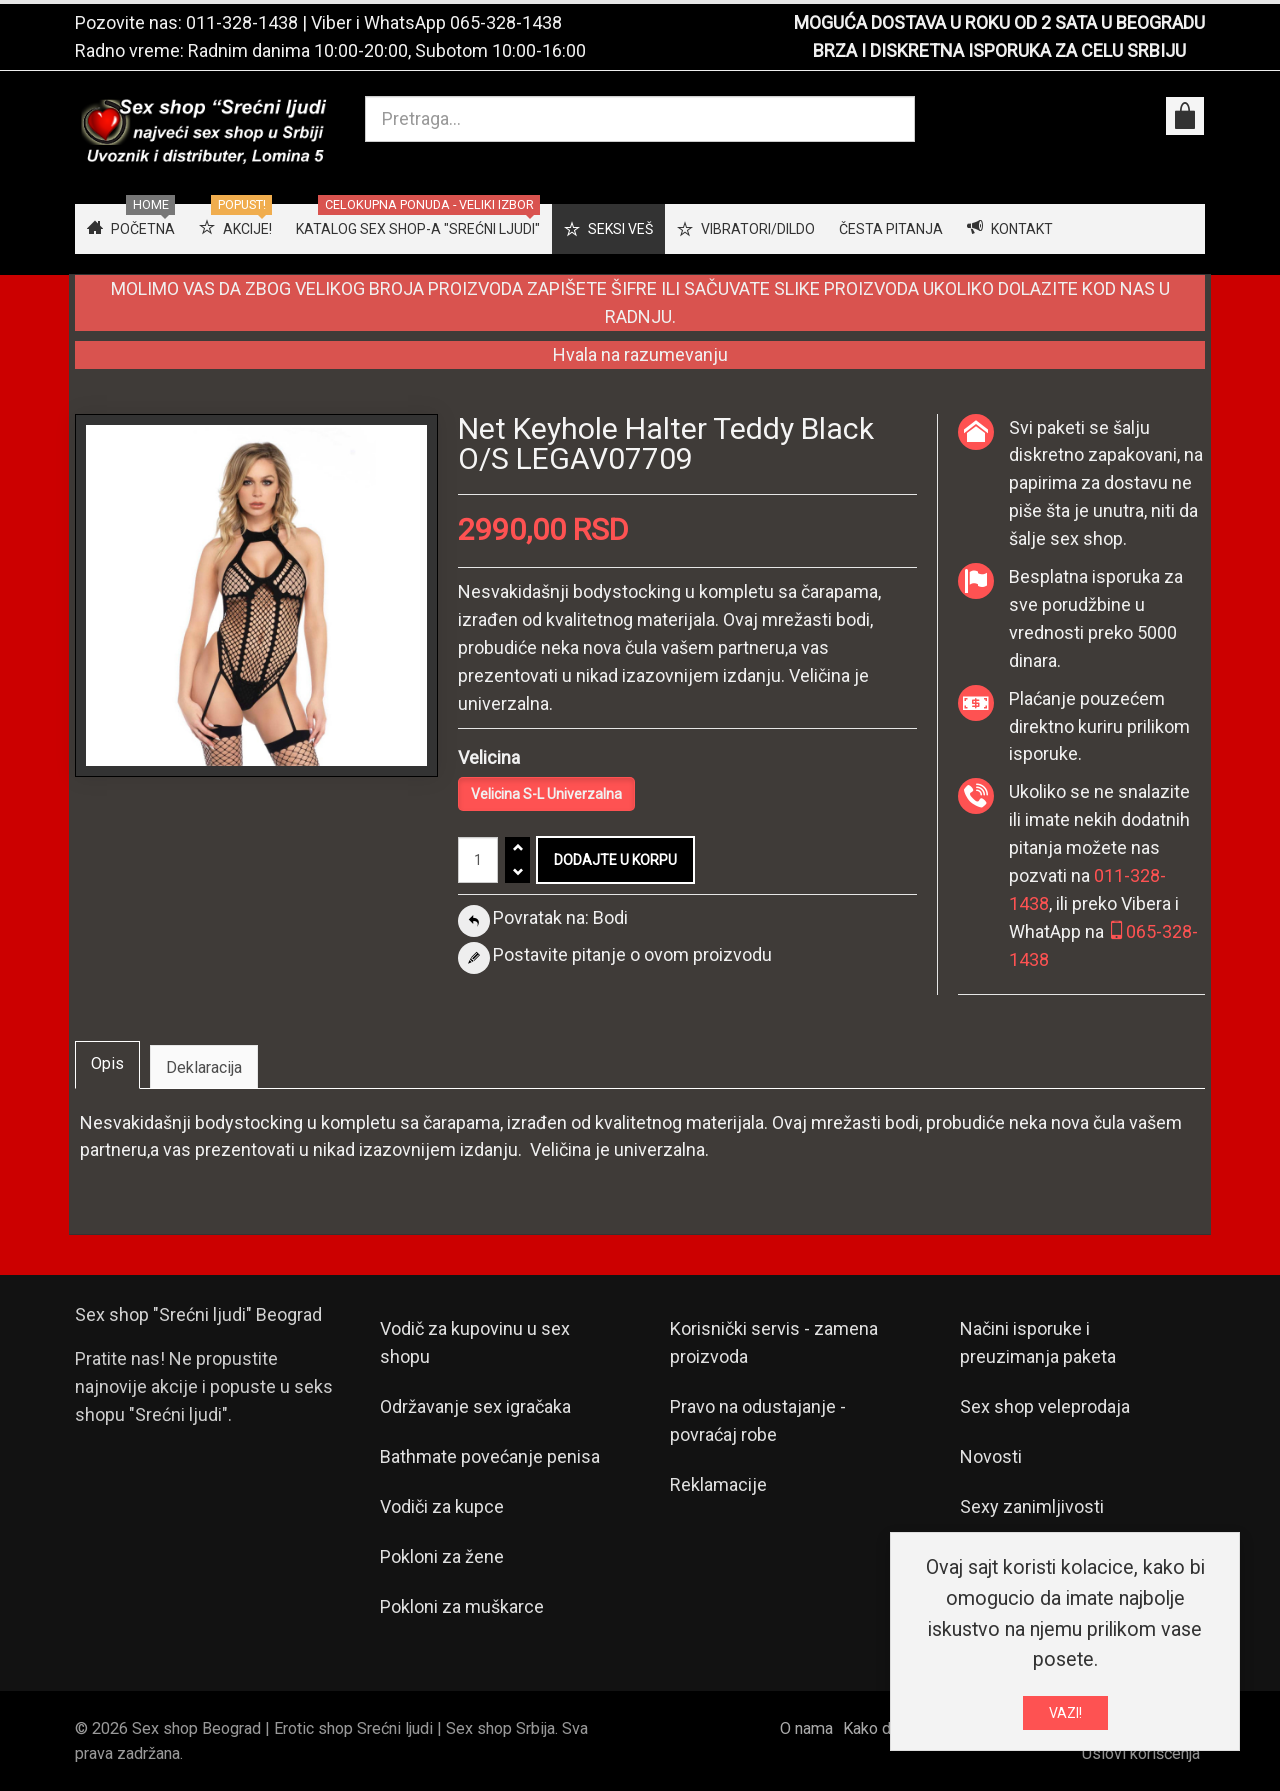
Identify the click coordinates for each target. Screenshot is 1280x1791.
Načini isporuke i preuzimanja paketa (1038, 1342)
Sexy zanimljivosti (1032, 1506)
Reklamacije (718, 1484)
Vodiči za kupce (442, 1506)
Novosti (991, 1456)
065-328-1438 (506, 22)
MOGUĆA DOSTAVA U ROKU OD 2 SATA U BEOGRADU (999, 22)
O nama (806, 1728)
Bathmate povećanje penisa (490, 1456)
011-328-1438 (242, 22)
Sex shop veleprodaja (1045, 1406)
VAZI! (1065, 1715)
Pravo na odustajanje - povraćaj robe (758, 1420)
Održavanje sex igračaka (475, 1406)
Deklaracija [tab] (204, 1067)
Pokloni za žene (442, 1556)
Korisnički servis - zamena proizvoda (774, 1342)
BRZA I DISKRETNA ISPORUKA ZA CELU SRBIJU (999, 50)
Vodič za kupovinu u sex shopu (475, 1342)
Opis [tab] (107, 1063)
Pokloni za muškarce (462, 1606)
